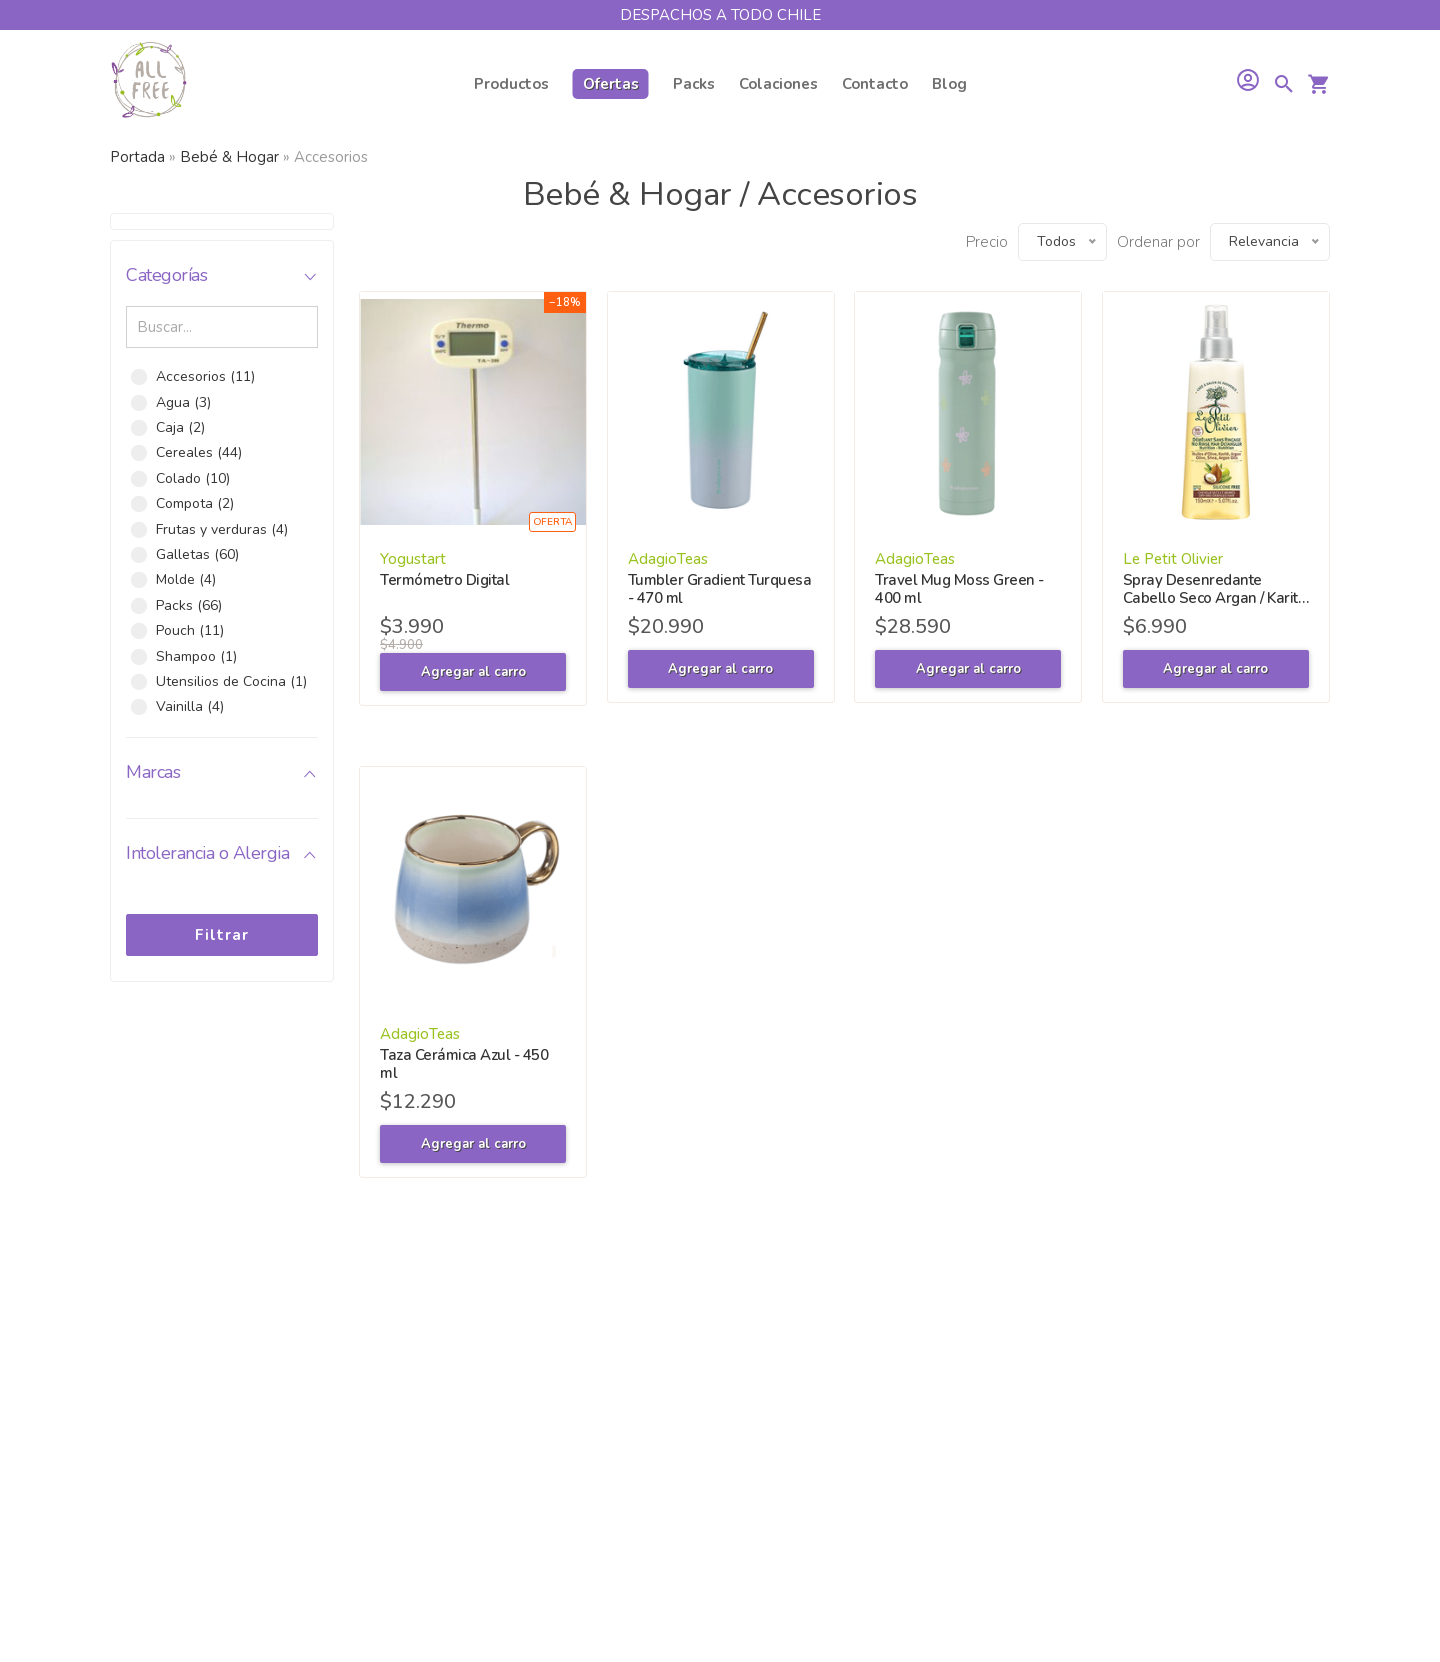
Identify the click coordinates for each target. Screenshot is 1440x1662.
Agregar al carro (473, 672)
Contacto (875, 84)
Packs (694, 84)
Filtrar (222, 935)
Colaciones (778, 84)
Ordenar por (1158, 242)
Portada (137, 157)
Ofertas (611, 84)
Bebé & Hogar (229, 157)
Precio (987, 242)
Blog (949, 84)
